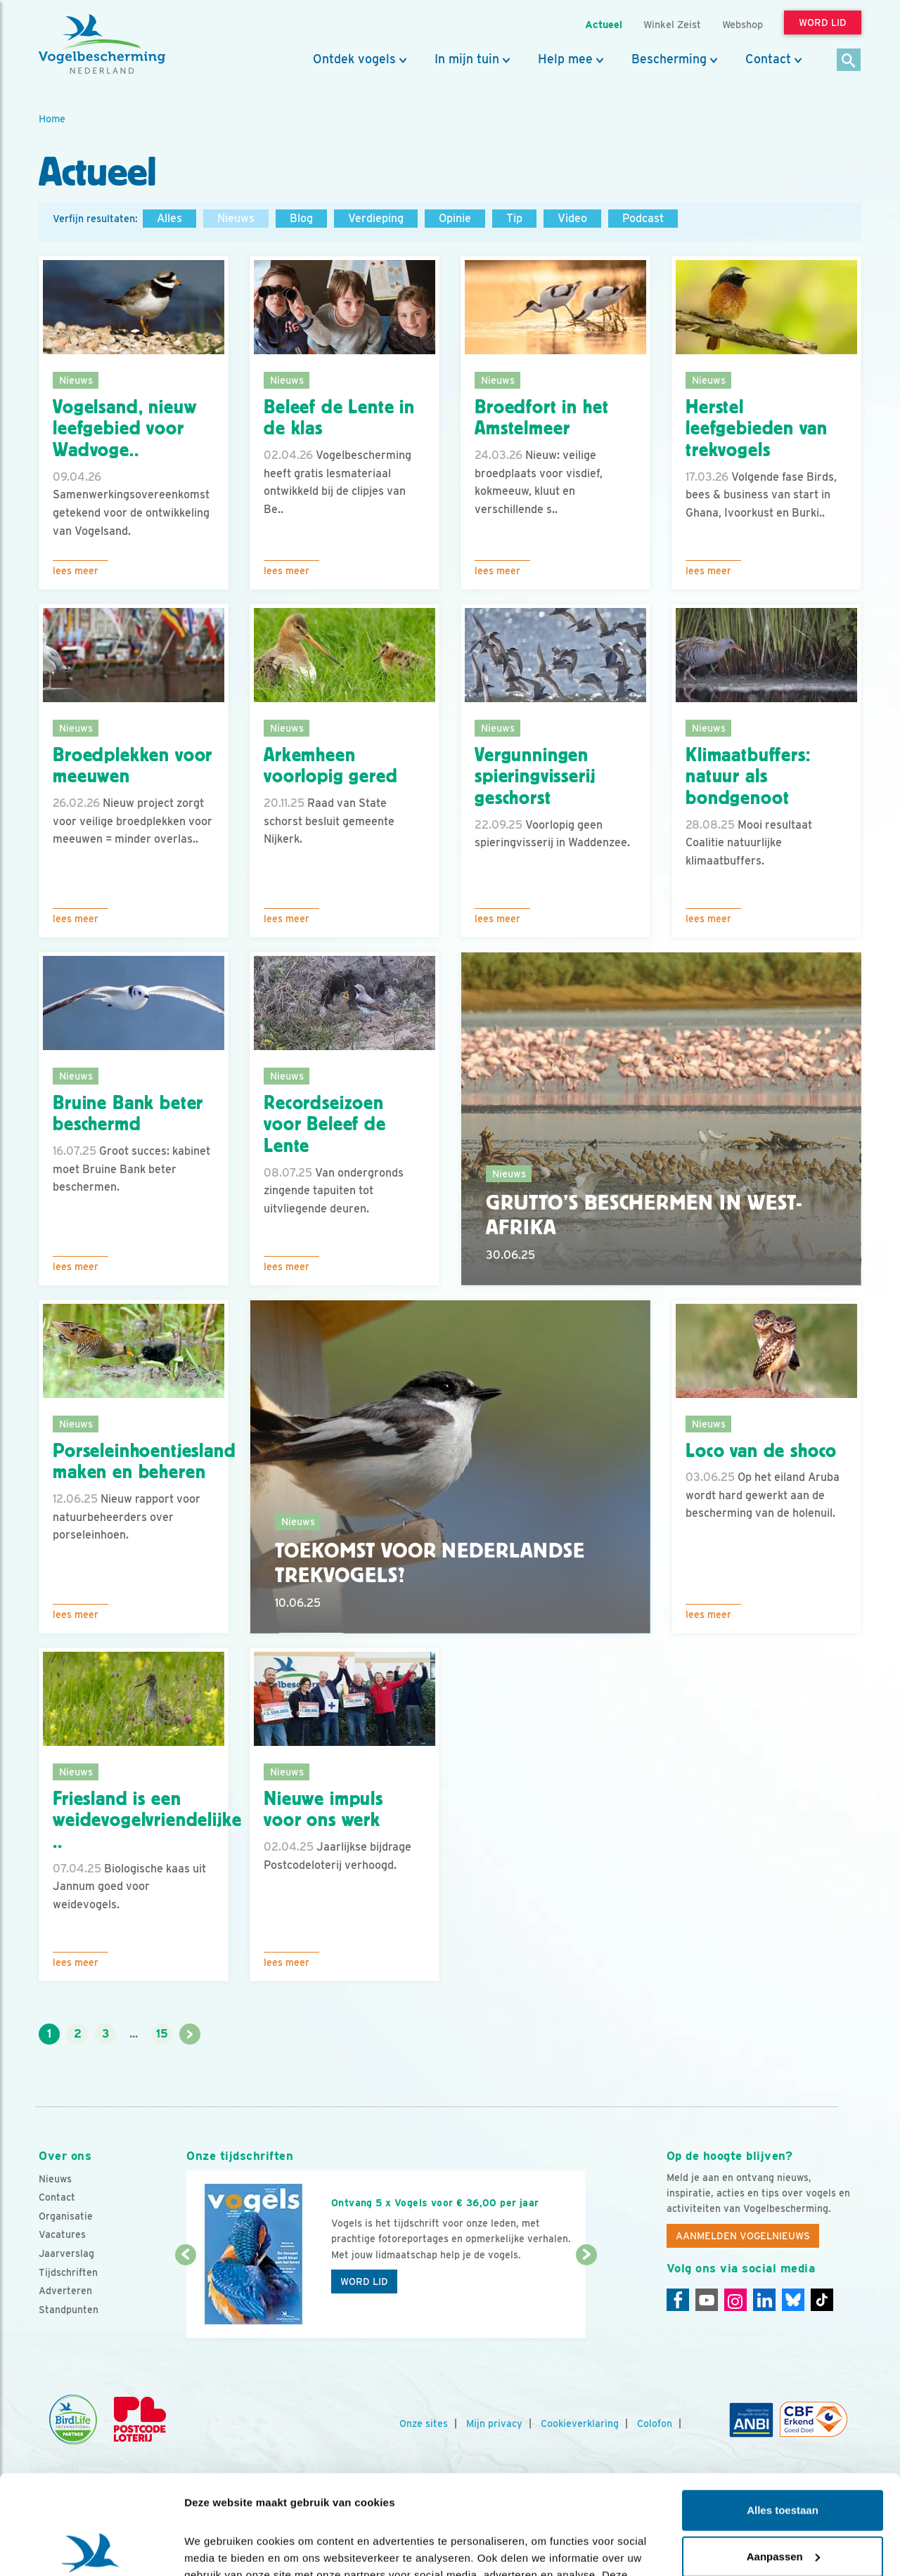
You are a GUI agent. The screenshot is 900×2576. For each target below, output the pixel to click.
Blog (301, 218)
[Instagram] (735, 2300)
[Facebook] (678, 2300)
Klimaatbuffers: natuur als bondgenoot (748, 776)
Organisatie (66, 2216)
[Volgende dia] (586, 2297)
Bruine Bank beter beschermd (128, 1113)
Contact (768, 59)
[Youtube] (706, 2300)
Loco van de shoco (761, 1450)
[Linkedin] (764, 2300)
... (133, 2033)
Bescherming (669, 59)
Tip (514, 218)
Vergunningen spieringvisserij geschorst (535, 776)
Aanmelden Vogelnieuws (743, 2235)
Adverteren (65, 2290)
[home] (102, 44)
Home (52, 118)
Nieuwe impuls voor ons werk (323, 1809)
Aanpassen (783, 2457)
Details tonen (217, 2548)
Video (572, 218)
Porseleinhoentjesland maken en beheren (144, 1461)
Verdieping (376, 218)
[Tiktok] (822, 2300)
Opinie (455, 218)
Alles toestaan (782, 2411)
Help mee (565, 59)
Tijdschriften (68, 2272)
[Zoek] (849, 60)
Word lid (364, 2281)
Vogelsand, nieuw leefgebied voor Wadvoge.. (124, 428)
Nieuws (236, 218)
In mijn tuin (467, 59)
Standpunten (68, 2309)
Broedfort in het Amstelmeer (541, 417)
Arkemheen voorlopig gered (331, 765)
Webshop (742, 24)
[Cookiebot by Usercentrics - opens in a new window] (91, 2548)
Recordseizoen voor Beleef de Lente (325, 1124)
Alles (169, 218)
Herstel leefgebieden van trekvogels (756, 428)
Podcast (643, 218)
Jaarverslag (66, 2253)
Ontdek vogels (354, 59)
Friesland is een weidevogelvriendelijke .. (147, 1820)
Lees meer (75, 570)
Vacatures (62, 2234)
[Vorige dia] (185, 2297)
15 (162, 2033)
